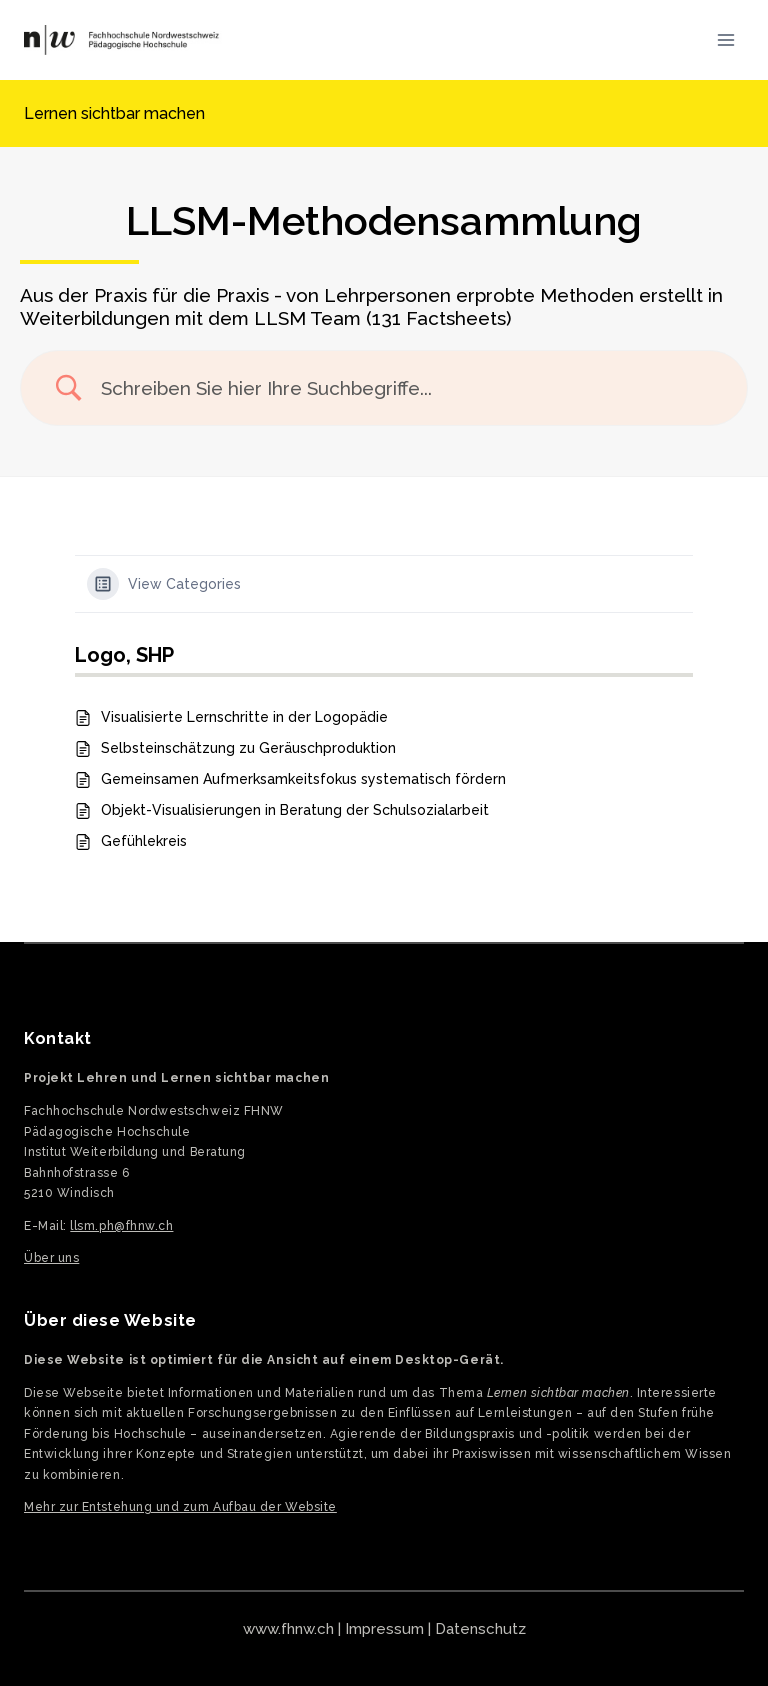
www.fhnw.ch (288, 1629)
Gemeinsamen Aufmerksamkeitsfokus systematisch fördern (303, 779)
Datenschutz (480, 1629)
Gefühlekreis (144, 841)
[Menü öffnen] (725, 39)
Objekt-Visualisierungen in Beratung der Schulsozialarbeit (295, 810)
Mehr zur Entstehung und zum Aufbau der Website (180, 1507)
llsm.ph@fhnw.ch (121, 1226)
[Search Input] (409, 388)
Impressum (384, 1629)
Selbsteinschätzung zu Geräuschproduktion (248, 748)
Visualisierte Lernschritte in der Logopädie (244, 717)
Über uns (51, 1258)
